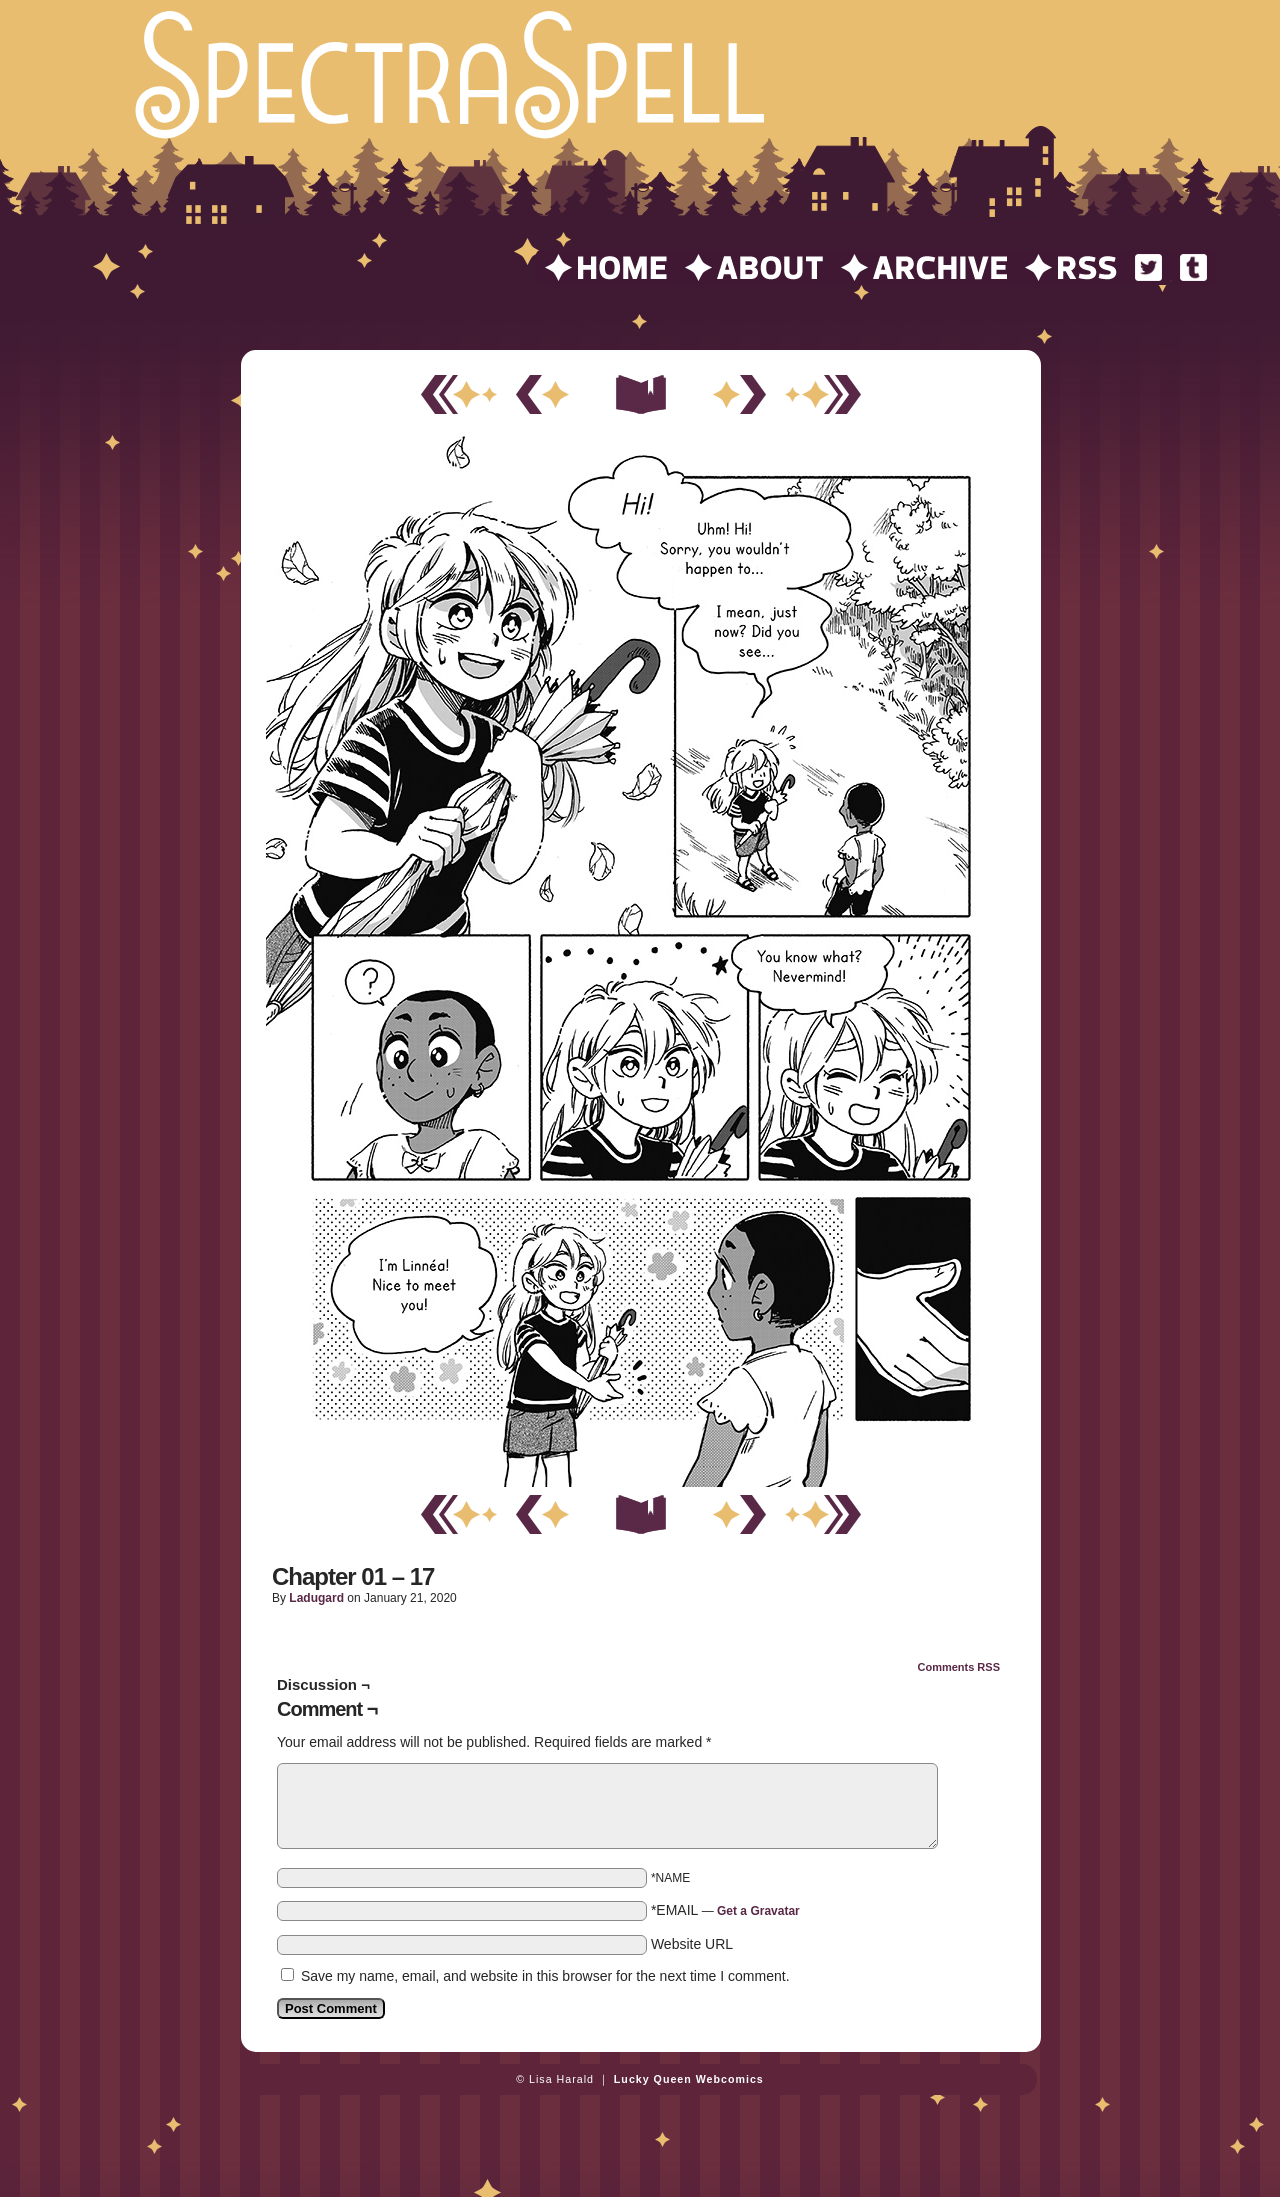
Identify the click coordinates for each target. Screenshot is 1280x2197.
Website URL (692, 1944)
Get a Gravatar (758, 1911)
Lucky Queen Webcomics (689, 2079)
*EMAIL (725, 1910)
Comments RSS (958, 1667)
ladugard (316, 1598)
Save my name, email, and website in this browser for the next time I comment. (545, 1976)
